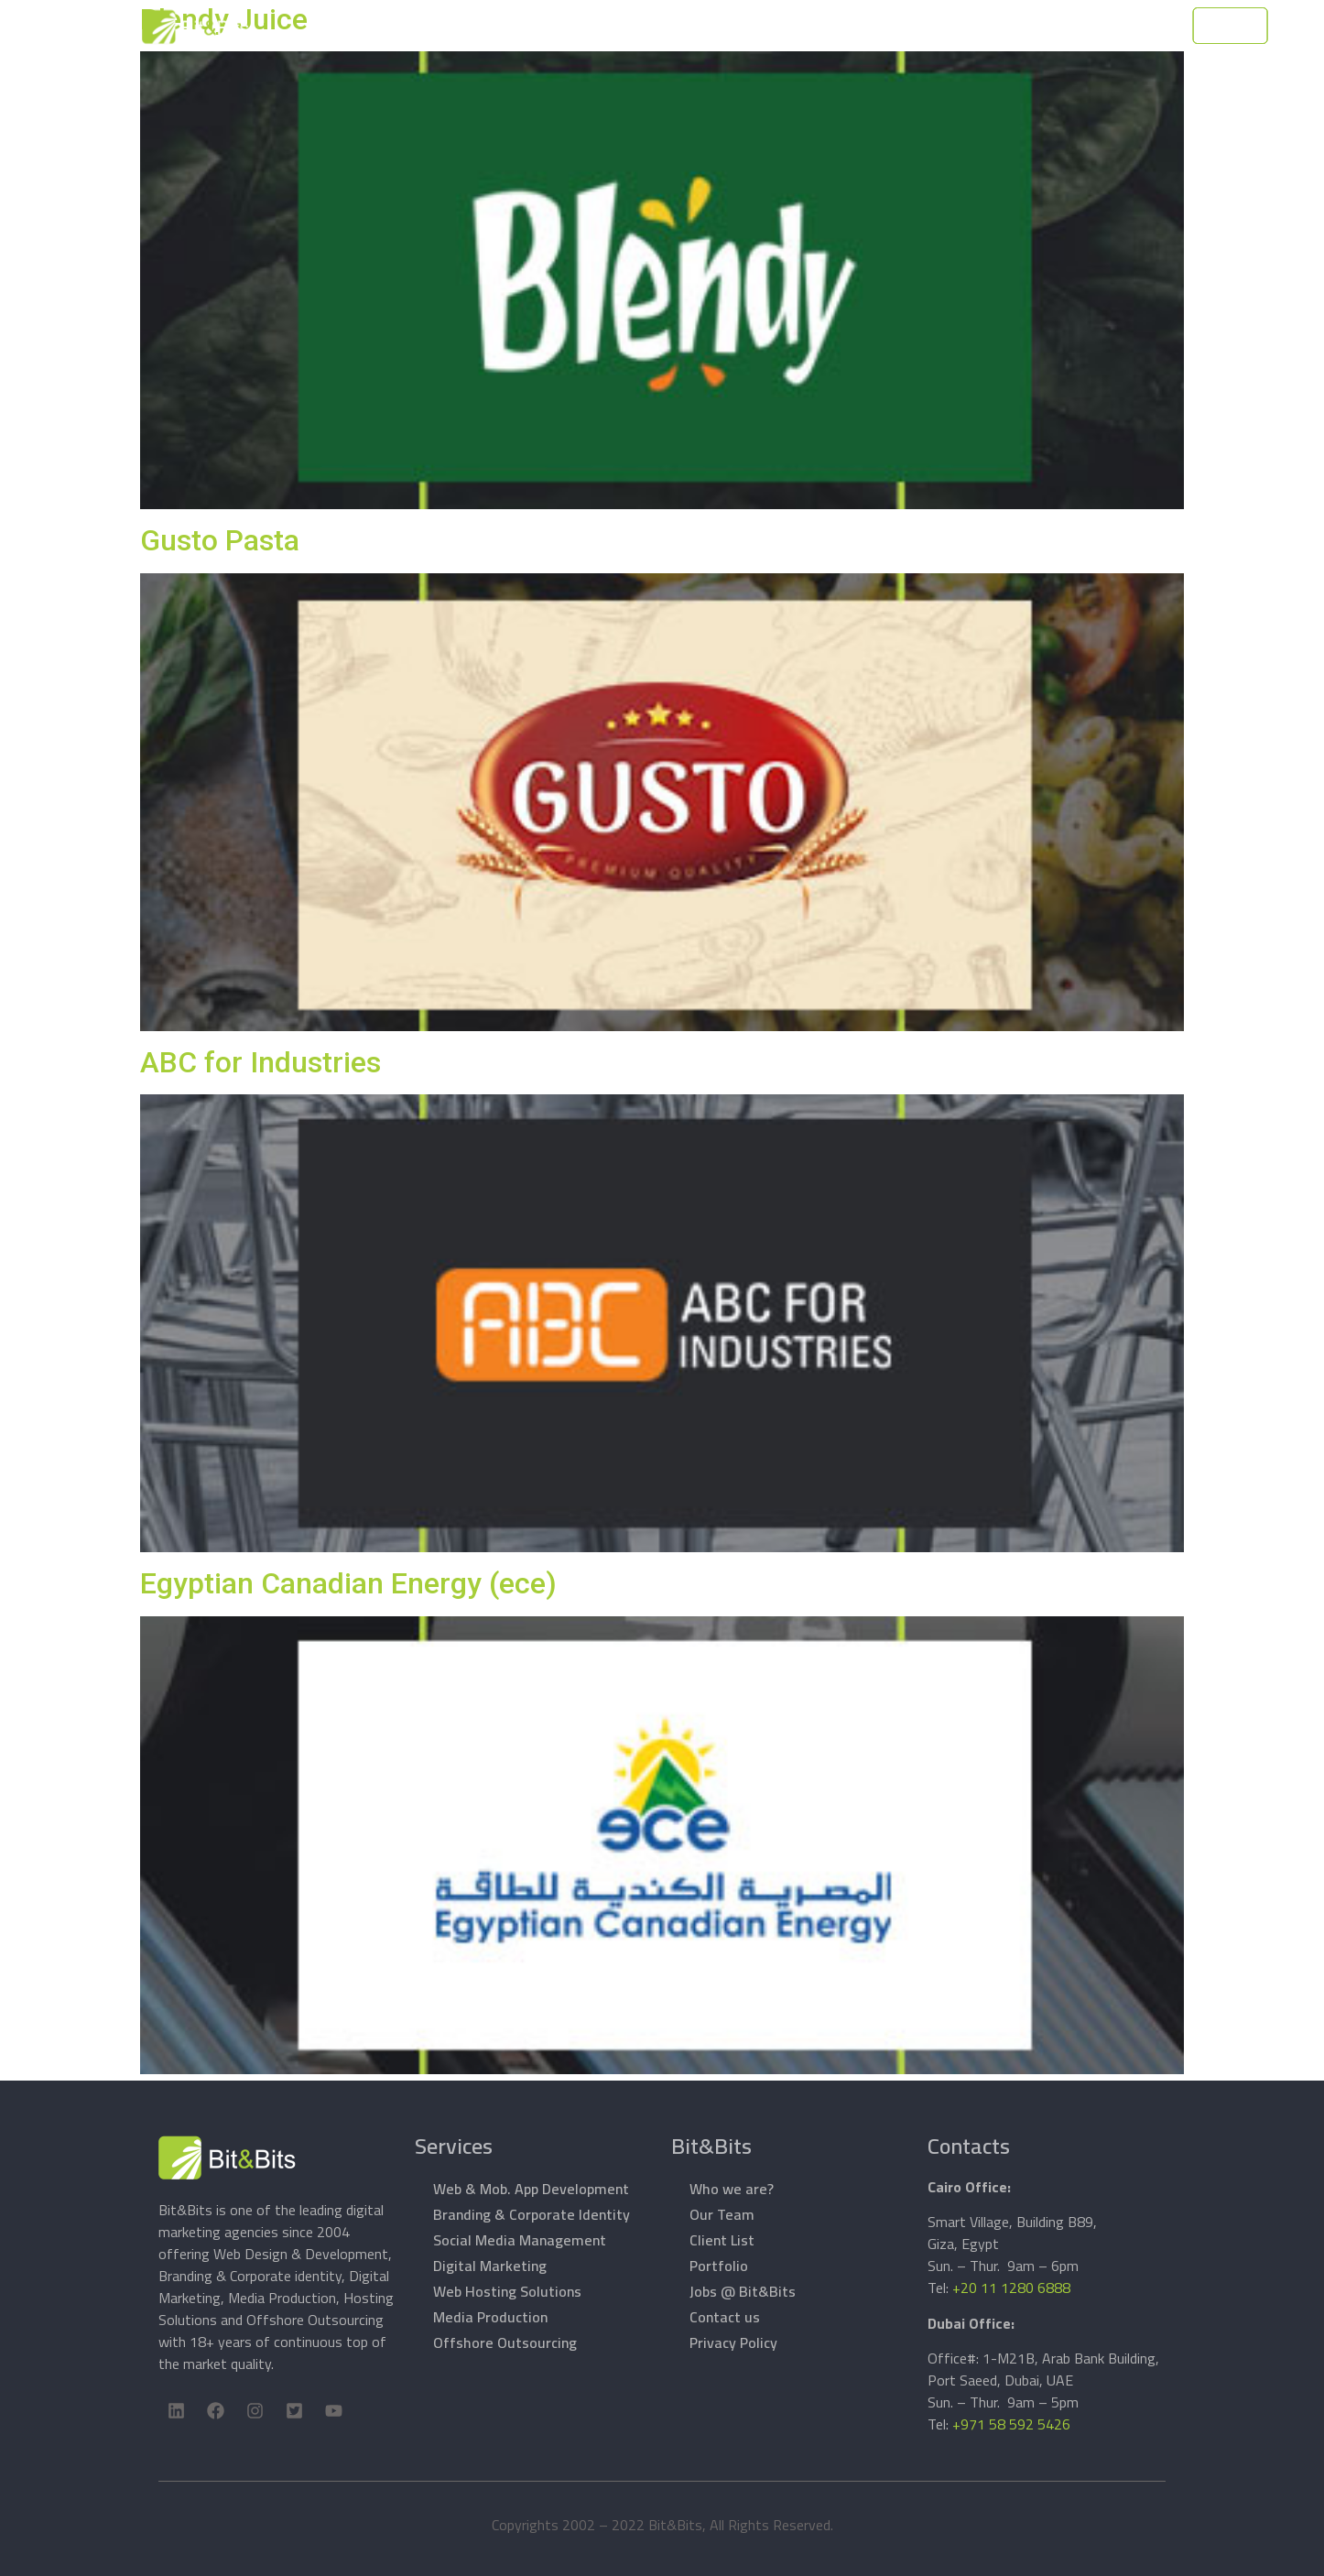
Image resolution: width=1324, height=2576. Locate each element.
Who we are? (731, 2188)
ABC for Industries (260, 1062)
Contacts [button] (983, 25)
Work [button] (903, 25)
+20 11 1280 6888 (1011, 2288)
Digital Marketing (490, 2265)
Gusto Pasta (219, 540)
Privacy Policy (733, 2342)
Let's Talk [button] (1167, 26)
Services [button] (669, 25)
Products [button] (758, 25)
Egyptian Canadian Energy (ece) (348, 1583)
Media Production (490, 2317)
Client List (721, 2240)
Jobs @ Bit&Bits (742, 2291)
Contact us (724, 2317)
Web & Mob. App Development (531, 2188)
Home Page (474, 25)
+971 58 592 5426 (1011, 2424)
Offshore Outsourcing (505, 2342)
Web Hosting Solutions (507, 2291)
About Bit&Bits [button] (567, 25)
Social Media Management (519, 2240)
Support (844, 25)
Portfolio (718, 2265)
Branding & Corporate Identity (531, 2214)
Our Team (721, 2214)
